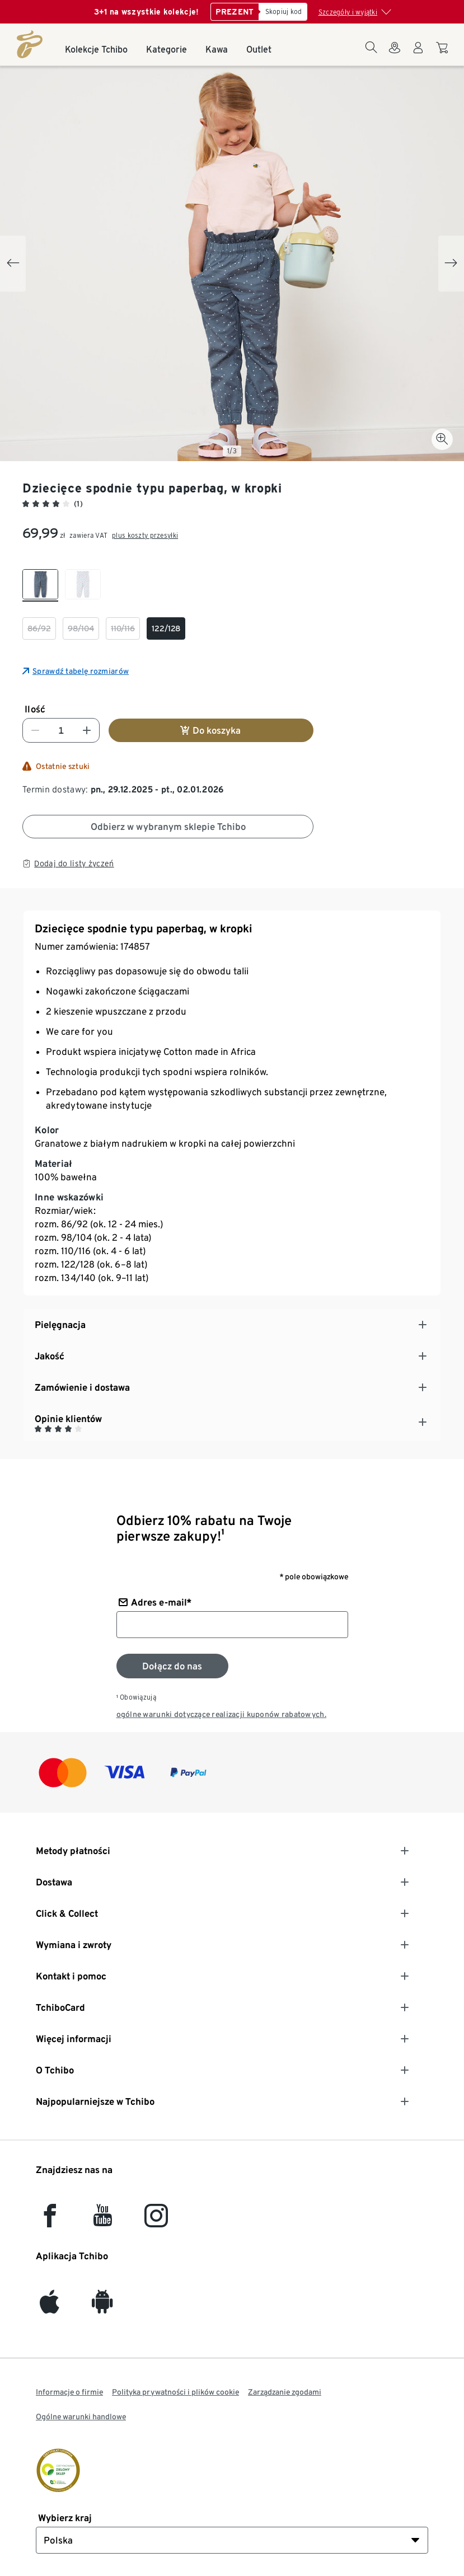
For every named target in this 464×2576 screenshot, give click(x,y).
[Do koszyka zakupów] (443, 53)
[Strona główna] (30, 44)
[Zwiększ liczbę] (86, 730)
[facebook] (50, 2221)
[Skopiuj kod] (283, 12)
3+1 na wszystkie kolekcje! (146, 11)
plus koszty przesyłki (145, 535)
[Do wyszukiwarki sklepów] (394, 54)
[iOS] (49, 2307)
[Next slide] (451, 264)
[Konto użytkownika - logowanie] (418, 54)
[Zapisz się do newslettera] (172, 1666)
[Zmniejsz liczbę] (35, 730)
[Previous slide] (13, 264)
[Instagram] (156, 2221)
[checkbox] (40, 585)
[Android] (102, 2307)
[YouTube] (103, 2221)
